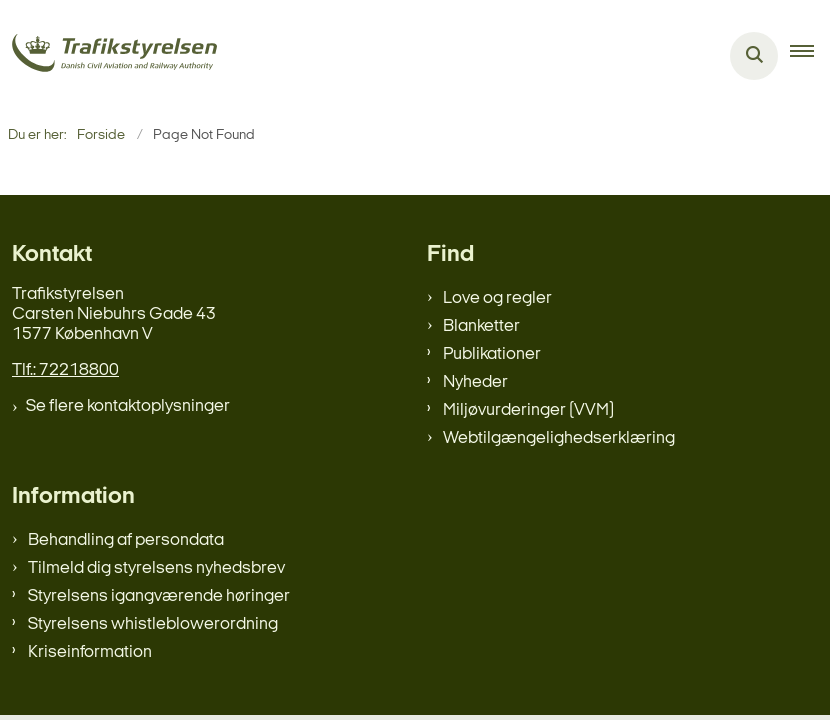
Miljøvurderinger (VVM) (528, 410)
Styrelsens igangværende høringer (159, 596)
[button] (810, 56)
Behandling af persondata (126, 540)
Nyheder (475, 382)
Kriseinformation (90, 652)
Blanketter (481, 326)
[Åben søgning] (754, 56)
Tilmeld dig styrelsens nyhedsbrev (156, 568)
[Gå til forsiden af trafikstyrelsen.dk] (108, 56)
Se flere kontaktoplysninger (128, 406)
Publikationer (492, 354)
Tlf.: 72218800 (65, 370)
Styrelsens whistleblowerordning (153, 624)
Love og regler (497, 298)
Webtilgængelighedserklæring (559, 438)
